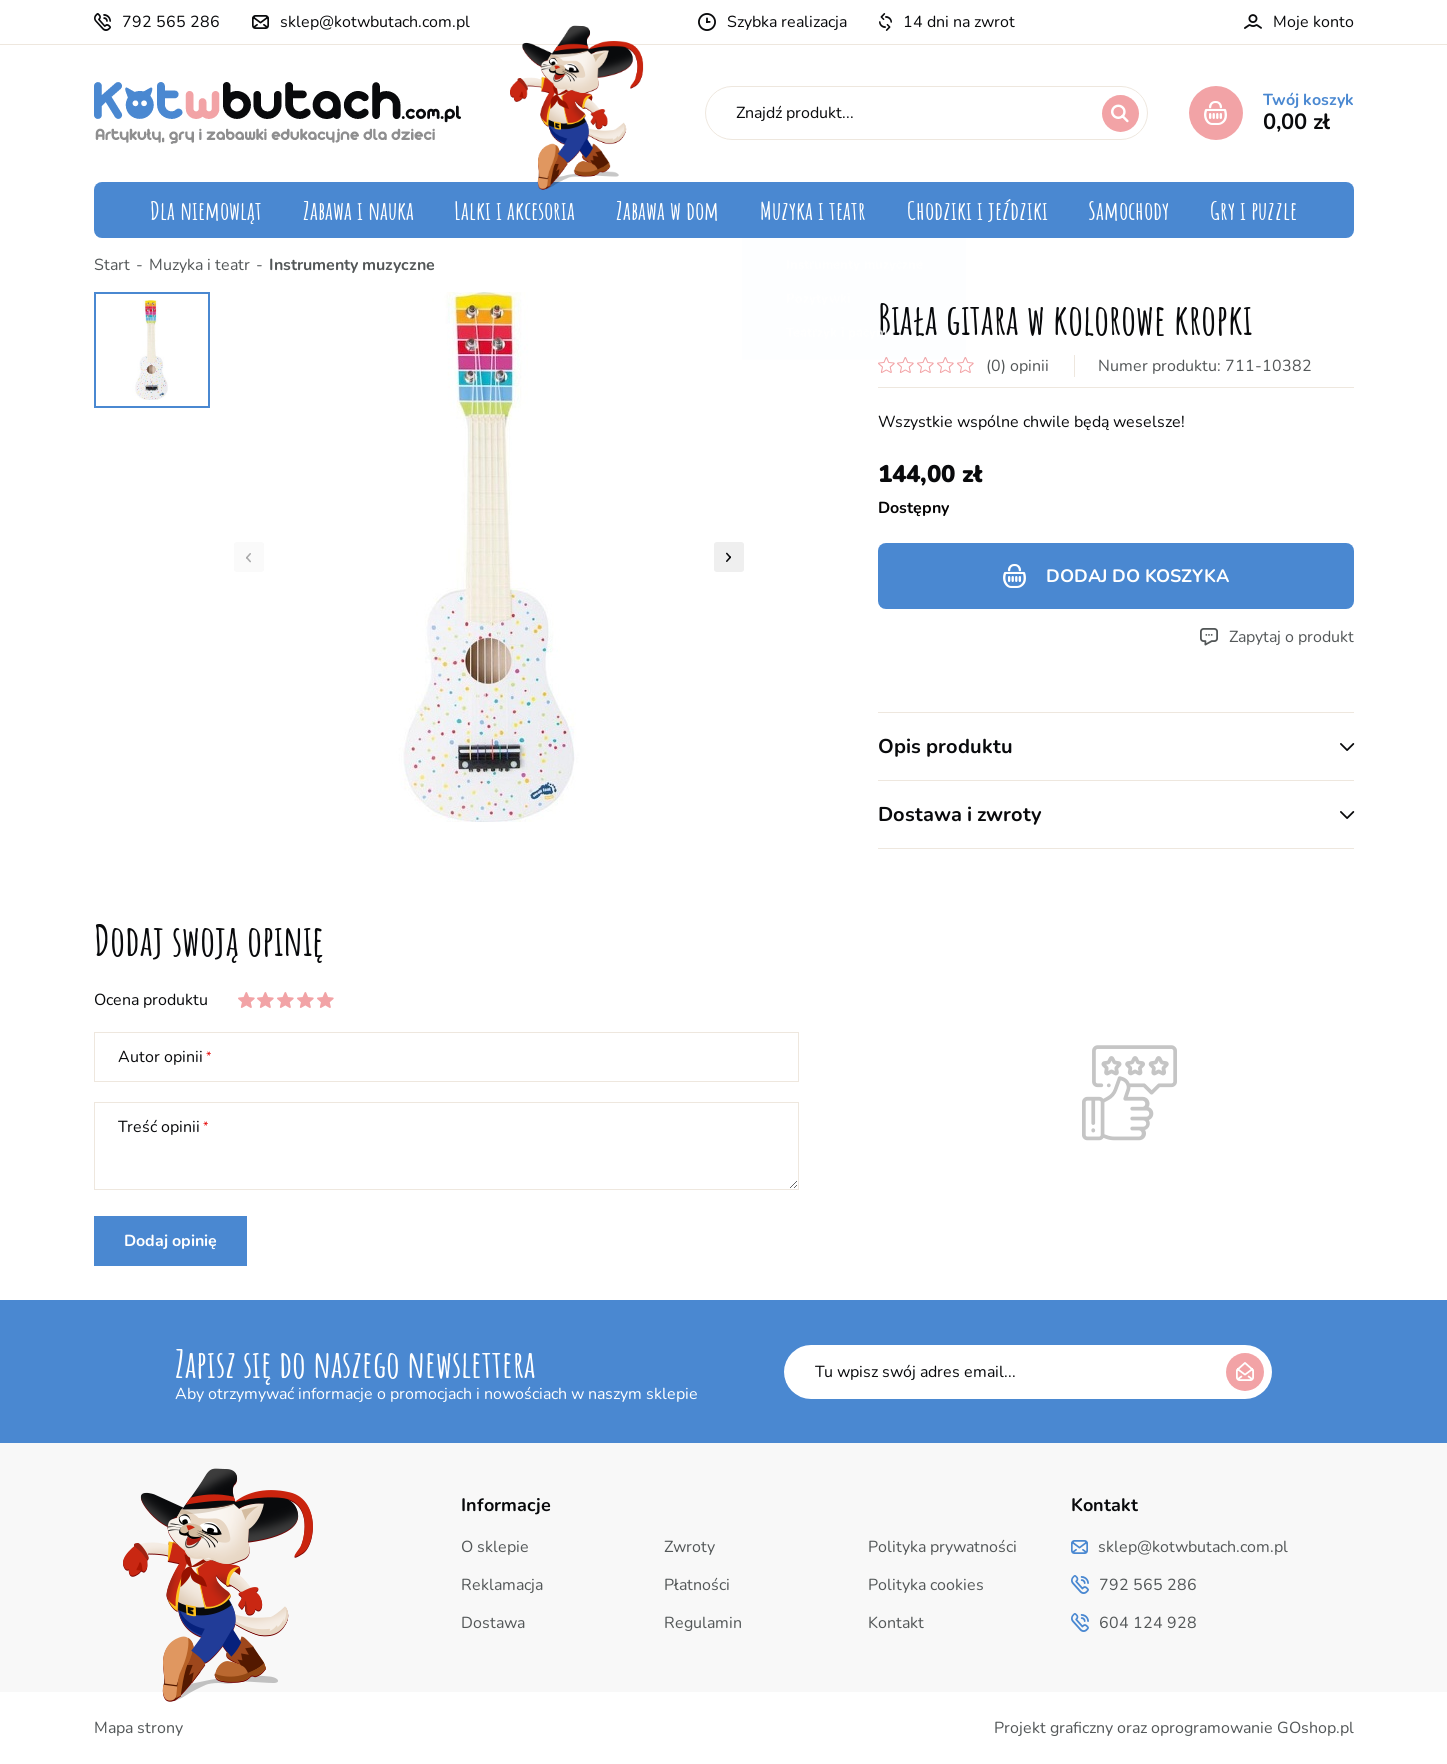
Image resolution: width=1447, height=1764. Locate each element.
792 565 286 (171, 22)
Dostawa (493, 1623)
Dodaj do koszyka (1137, 576)
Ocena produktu (151, 1000)
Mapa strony (138, 1728)
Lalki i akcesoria (514, 210)
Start (112, 265)
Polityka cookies (926, 1585)
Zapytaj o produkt (1291, 637)
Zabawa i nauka (358, 210)
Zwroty (689, 1547)
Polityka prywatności (942, 1547)
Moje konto (1313, 22)
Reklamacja (502, 1585)
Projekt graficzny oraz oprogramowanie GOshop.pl (1174, 1728)
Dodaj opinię (170, 1241)
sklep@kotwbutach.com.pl (375, 22)
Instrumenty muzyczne (352, 265)
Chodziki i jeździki (977, 210)
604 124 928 (1148, 1623)
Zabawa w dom (667, 210)
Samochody (1128, 210)
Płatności (697, 1585)
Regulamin (703, 1623)
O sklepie (495, 1547)
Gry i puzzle (1253, 210)
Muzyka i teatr (813, 210)
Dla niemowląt (206, 210)
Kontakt (896, 1623)
